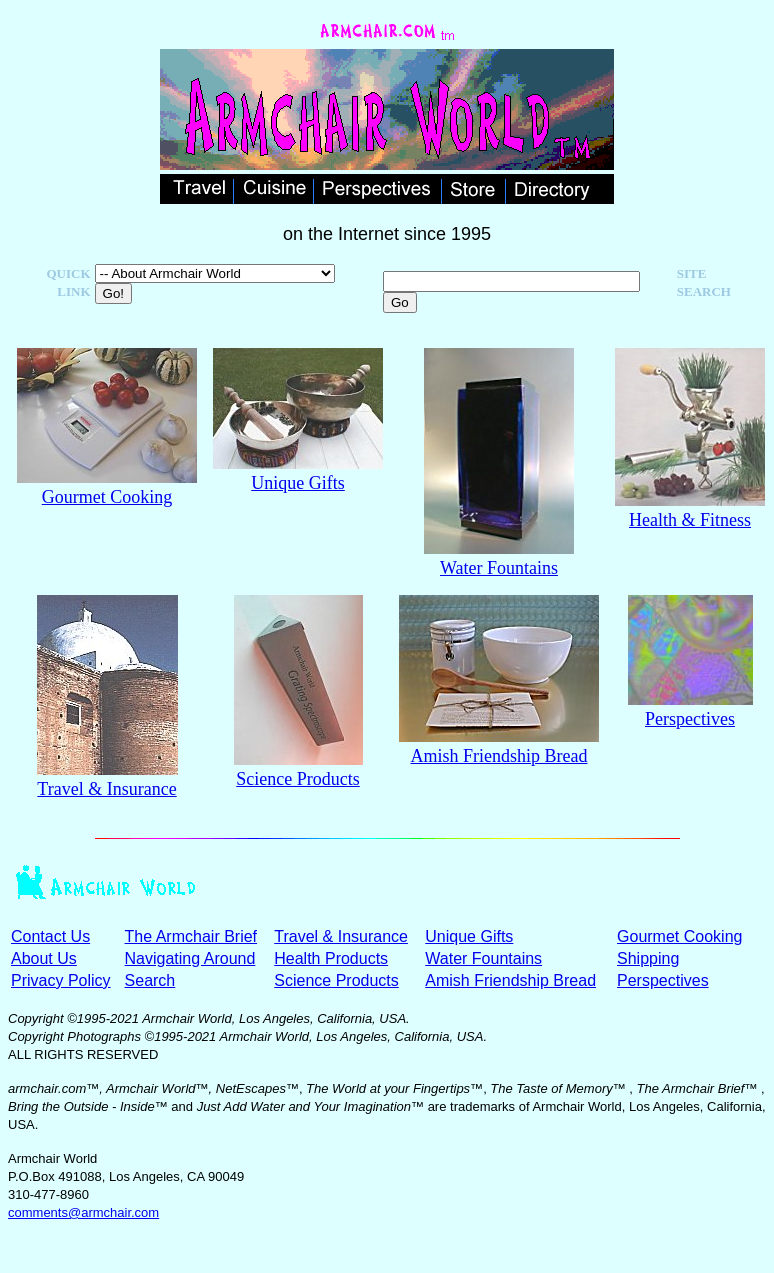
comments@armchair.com (83, 1212)
